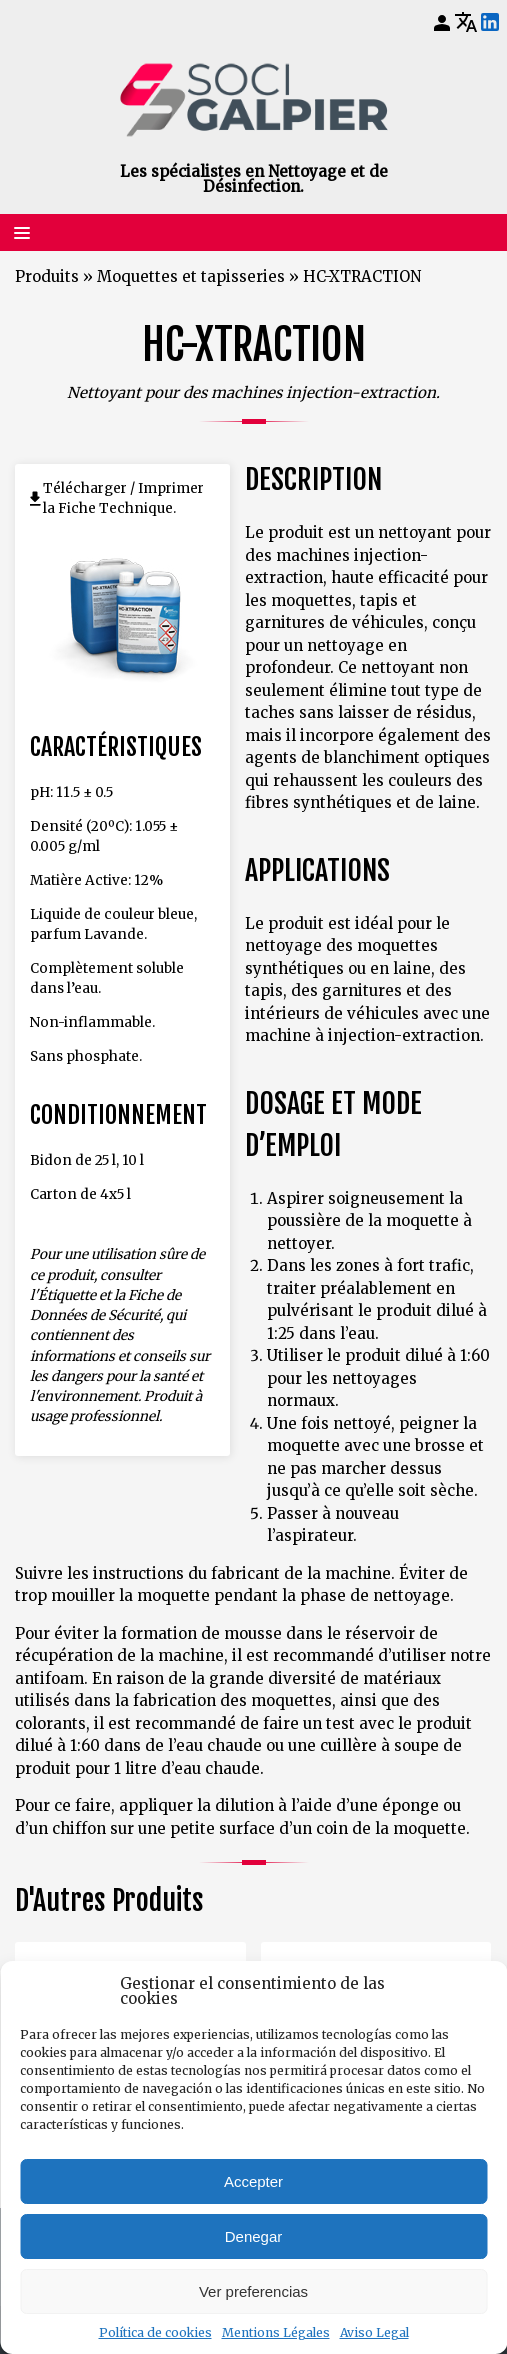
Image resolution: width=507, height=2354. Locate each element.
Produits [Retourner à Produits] (47, 276)
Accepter (253, 2181)
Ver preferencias (253, 2291)
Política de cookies (155, 2332)
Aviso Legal (374, 2332)
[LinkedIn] (490, 23)
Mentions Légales (276, 2332)
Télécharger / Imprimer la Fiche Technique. (123, 498)
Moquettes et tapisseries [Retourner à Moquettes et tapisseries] (191, 276)
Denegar (254, 2236)
